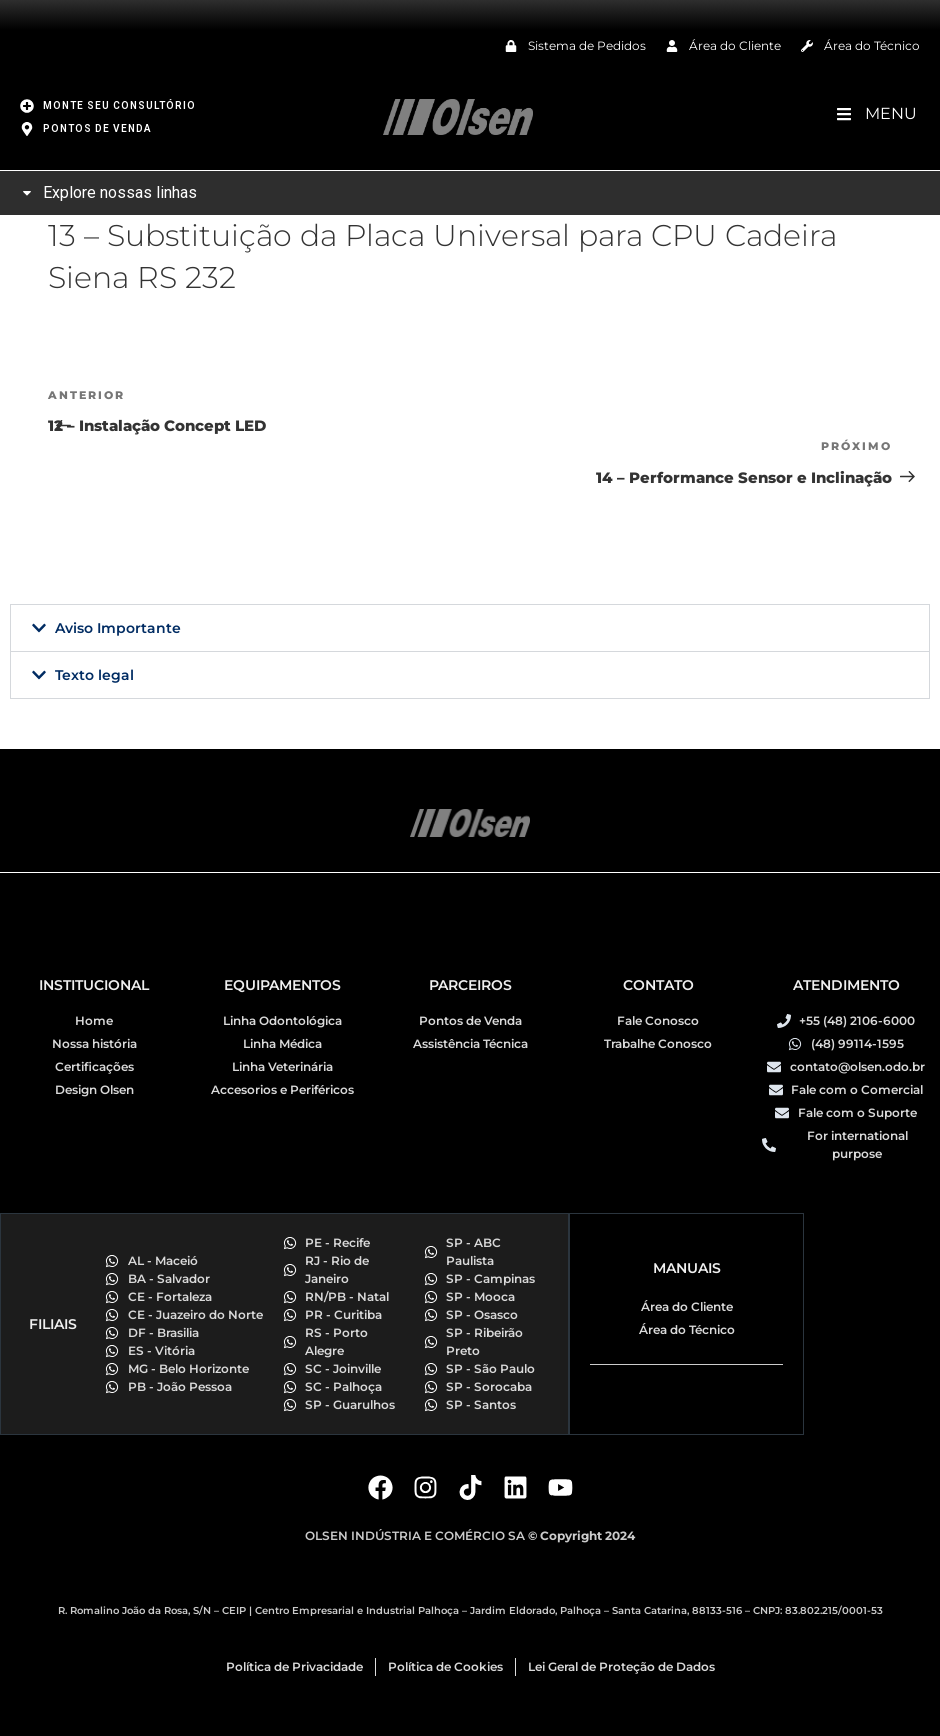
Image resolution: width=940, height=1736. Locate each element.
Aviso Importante (118, 628)
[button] (470, 628)
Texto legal (94, 675)
